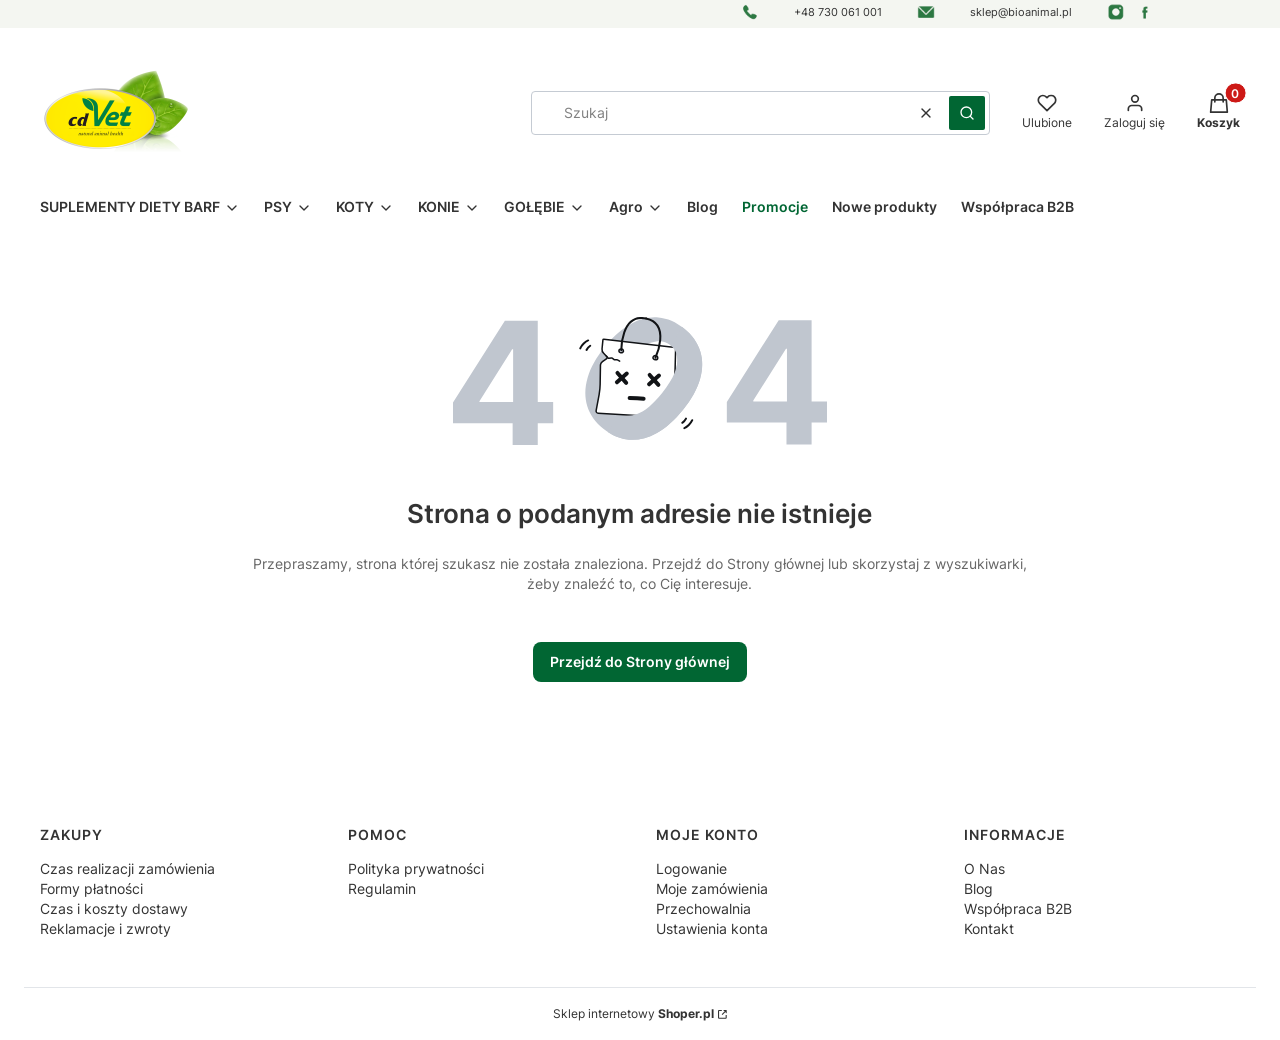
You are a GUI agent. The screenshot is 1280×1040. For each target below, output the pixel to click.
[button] (967, 113)
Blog (978, 888)
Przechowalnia (703, 908)
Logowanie (691, 868)
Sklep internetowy (633, 1013)
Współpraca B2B (1018, 908)
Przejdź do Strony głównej (640, 661)
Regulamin (382, 888)
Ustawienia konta (712, 928)
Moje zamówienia (712, 888)
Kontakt (989, 928)
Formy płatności (91, 888)
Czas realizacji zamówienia (127, 868)
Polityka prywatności (416, 868)
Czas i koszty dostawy (114, 908)
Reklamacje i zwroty (105, 928)
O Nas (984, 868)
